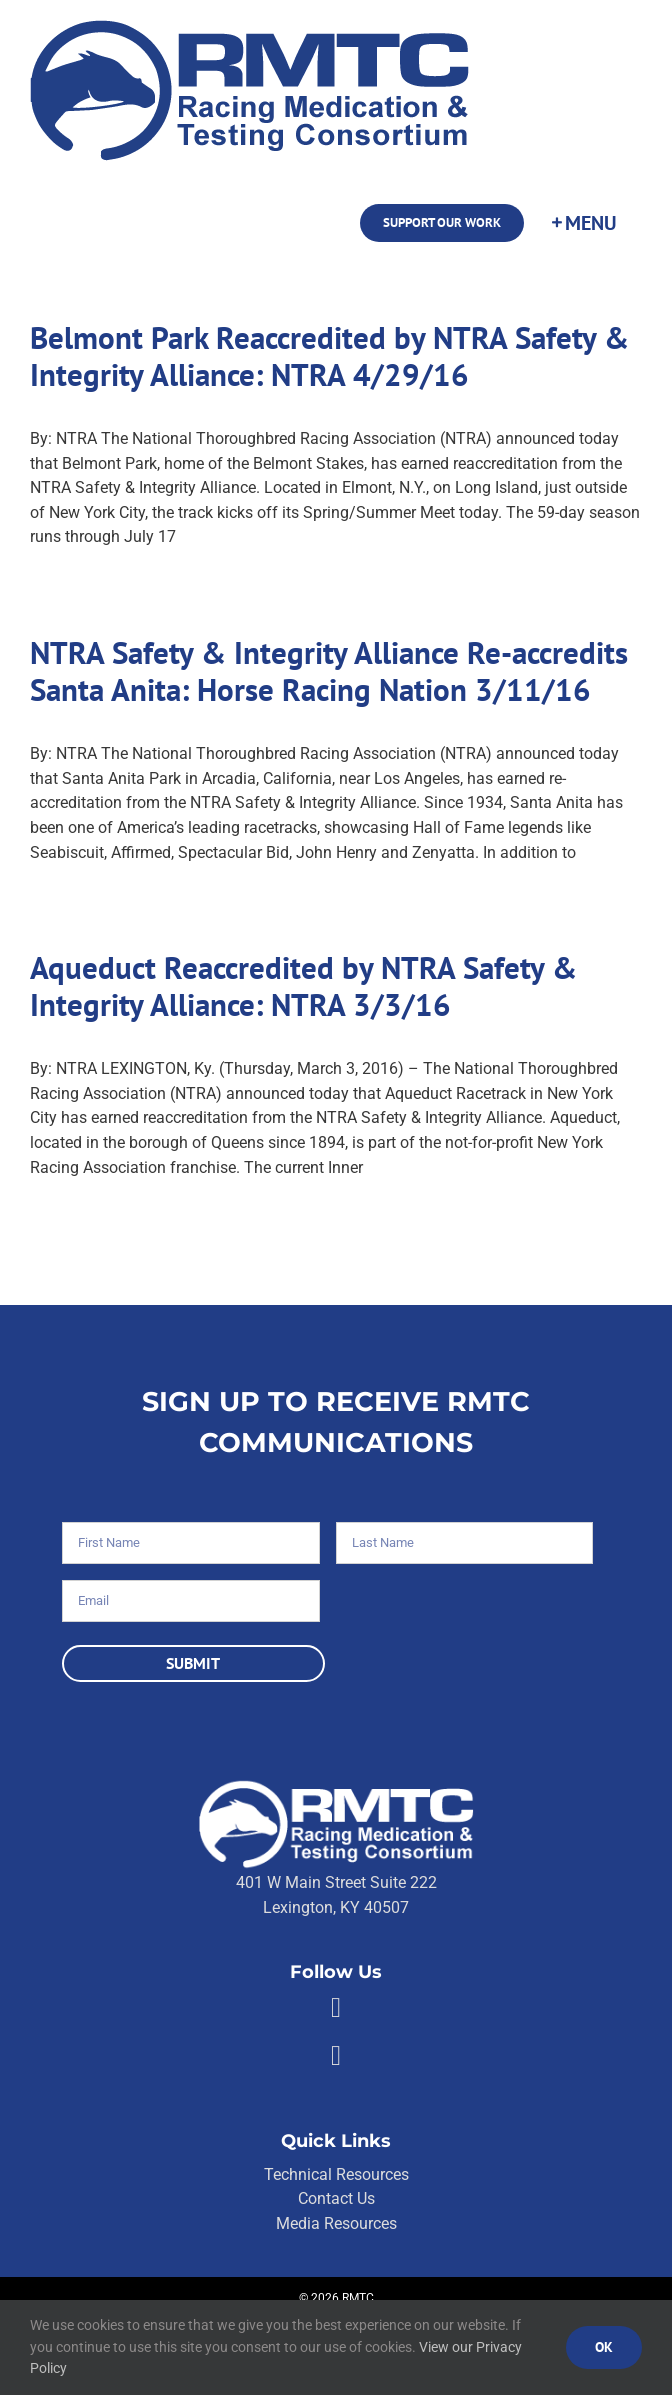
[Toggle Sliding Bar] (583, 223)
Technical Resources (336, 2174)
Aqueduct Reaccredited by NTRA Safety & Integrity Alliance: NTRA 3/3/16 (303, 986)
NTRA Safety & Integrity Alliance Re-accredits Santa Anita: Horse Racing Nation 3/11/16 (329, 671)
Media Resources (336, 2223)
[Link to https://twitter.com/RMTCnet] (336, 2056)
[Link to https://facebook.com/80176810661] (336, 2008)
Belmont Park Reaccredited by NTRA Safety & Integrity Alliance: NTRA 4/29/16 (329, 356)
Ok (604, 2347)
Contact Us (336, 2198)
